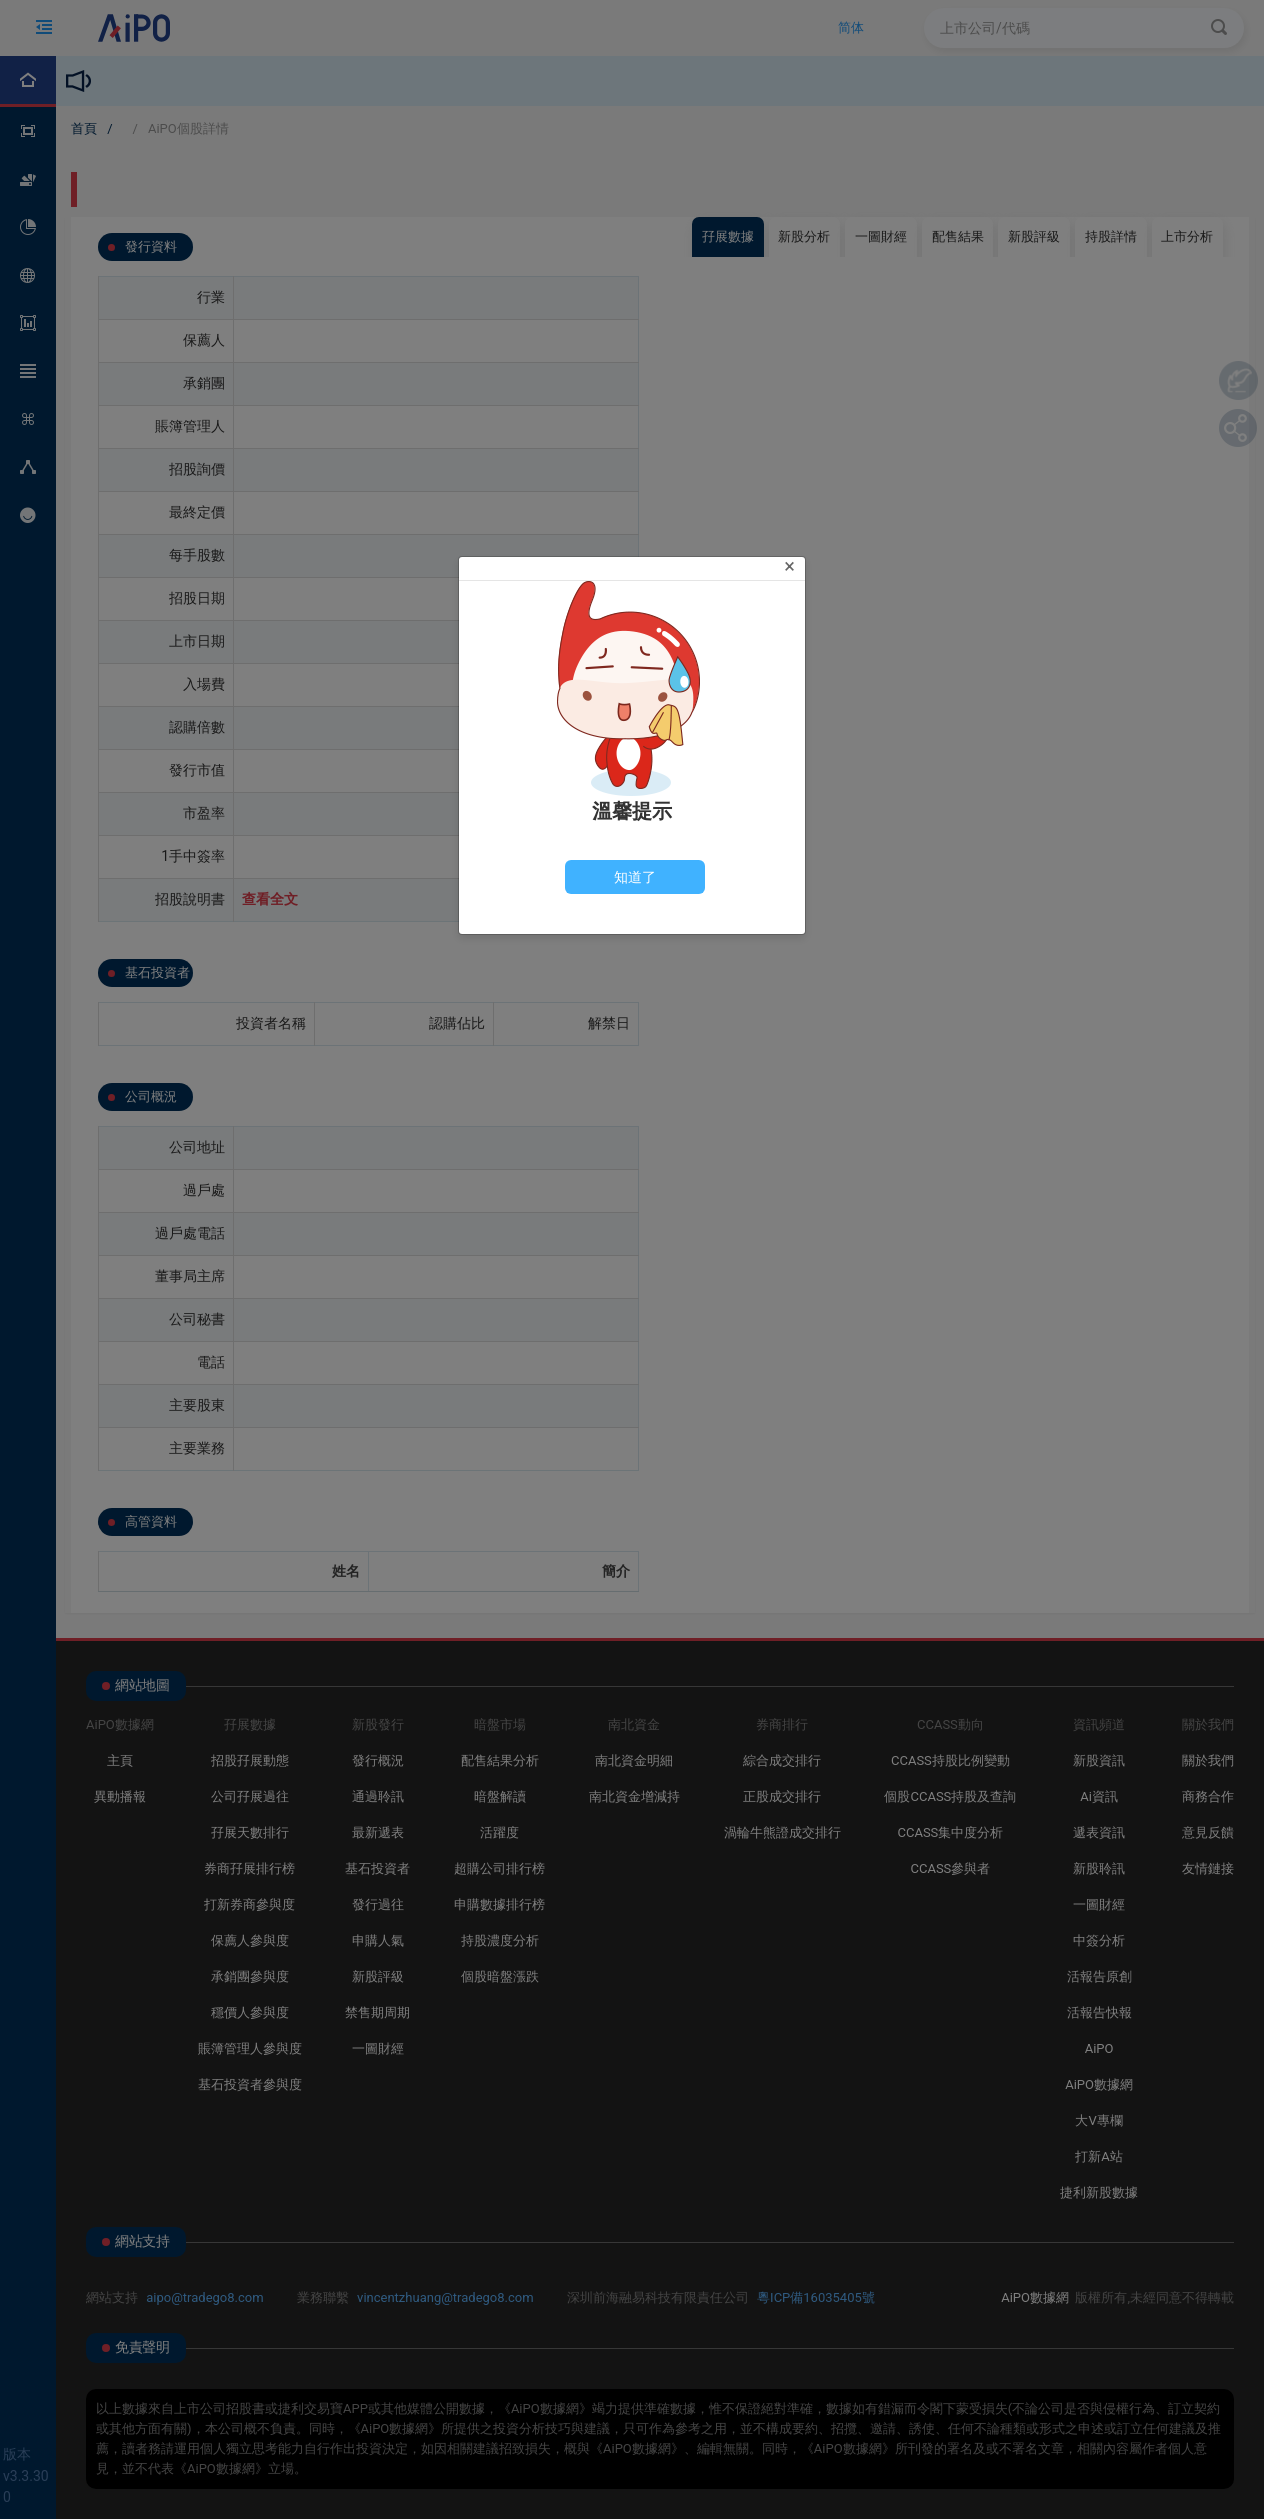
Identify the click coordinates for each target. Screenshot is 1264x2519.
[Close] (789, 566)
